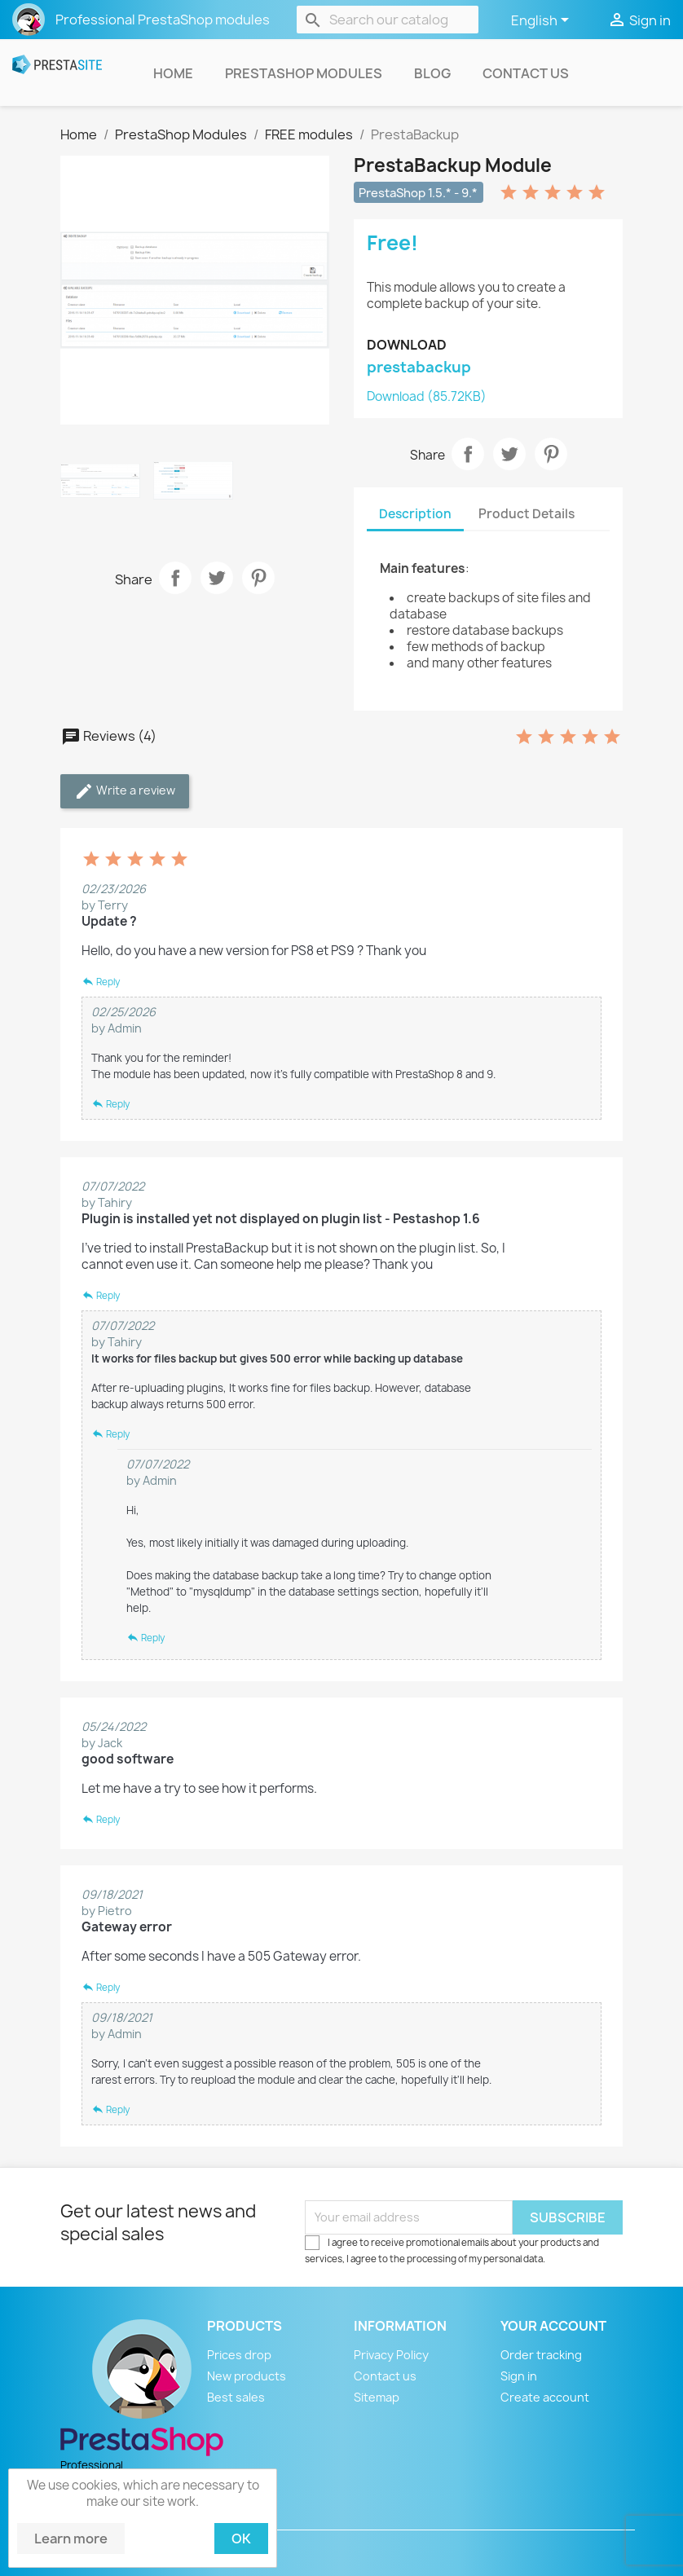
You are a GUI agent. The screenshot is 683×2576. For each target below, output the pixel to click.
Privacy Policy (391, 2354)
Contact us (526, 73)
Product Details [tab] (526, 513)
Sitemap (376, 2397)
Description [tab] (415, 513)
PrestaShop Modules (303, 73)
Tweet (216, 577)
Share (175, 577)
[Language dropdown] (543, 21)
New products (246, 2376)
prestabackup (419, 367)
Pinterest (258, 577)
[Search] (387, 19)
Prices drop (239, 2354)
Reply (101, 982)
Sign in (518, 2376)
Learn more (71, 2538)
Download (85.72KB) (427, 396)
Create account (544, 2397)
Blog (432, 73)
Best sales (236, 2397)
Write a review (124, 791)
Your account (553, 2326)
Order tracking (541, 2354)
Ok (241, 2538)
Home (173, 73)
